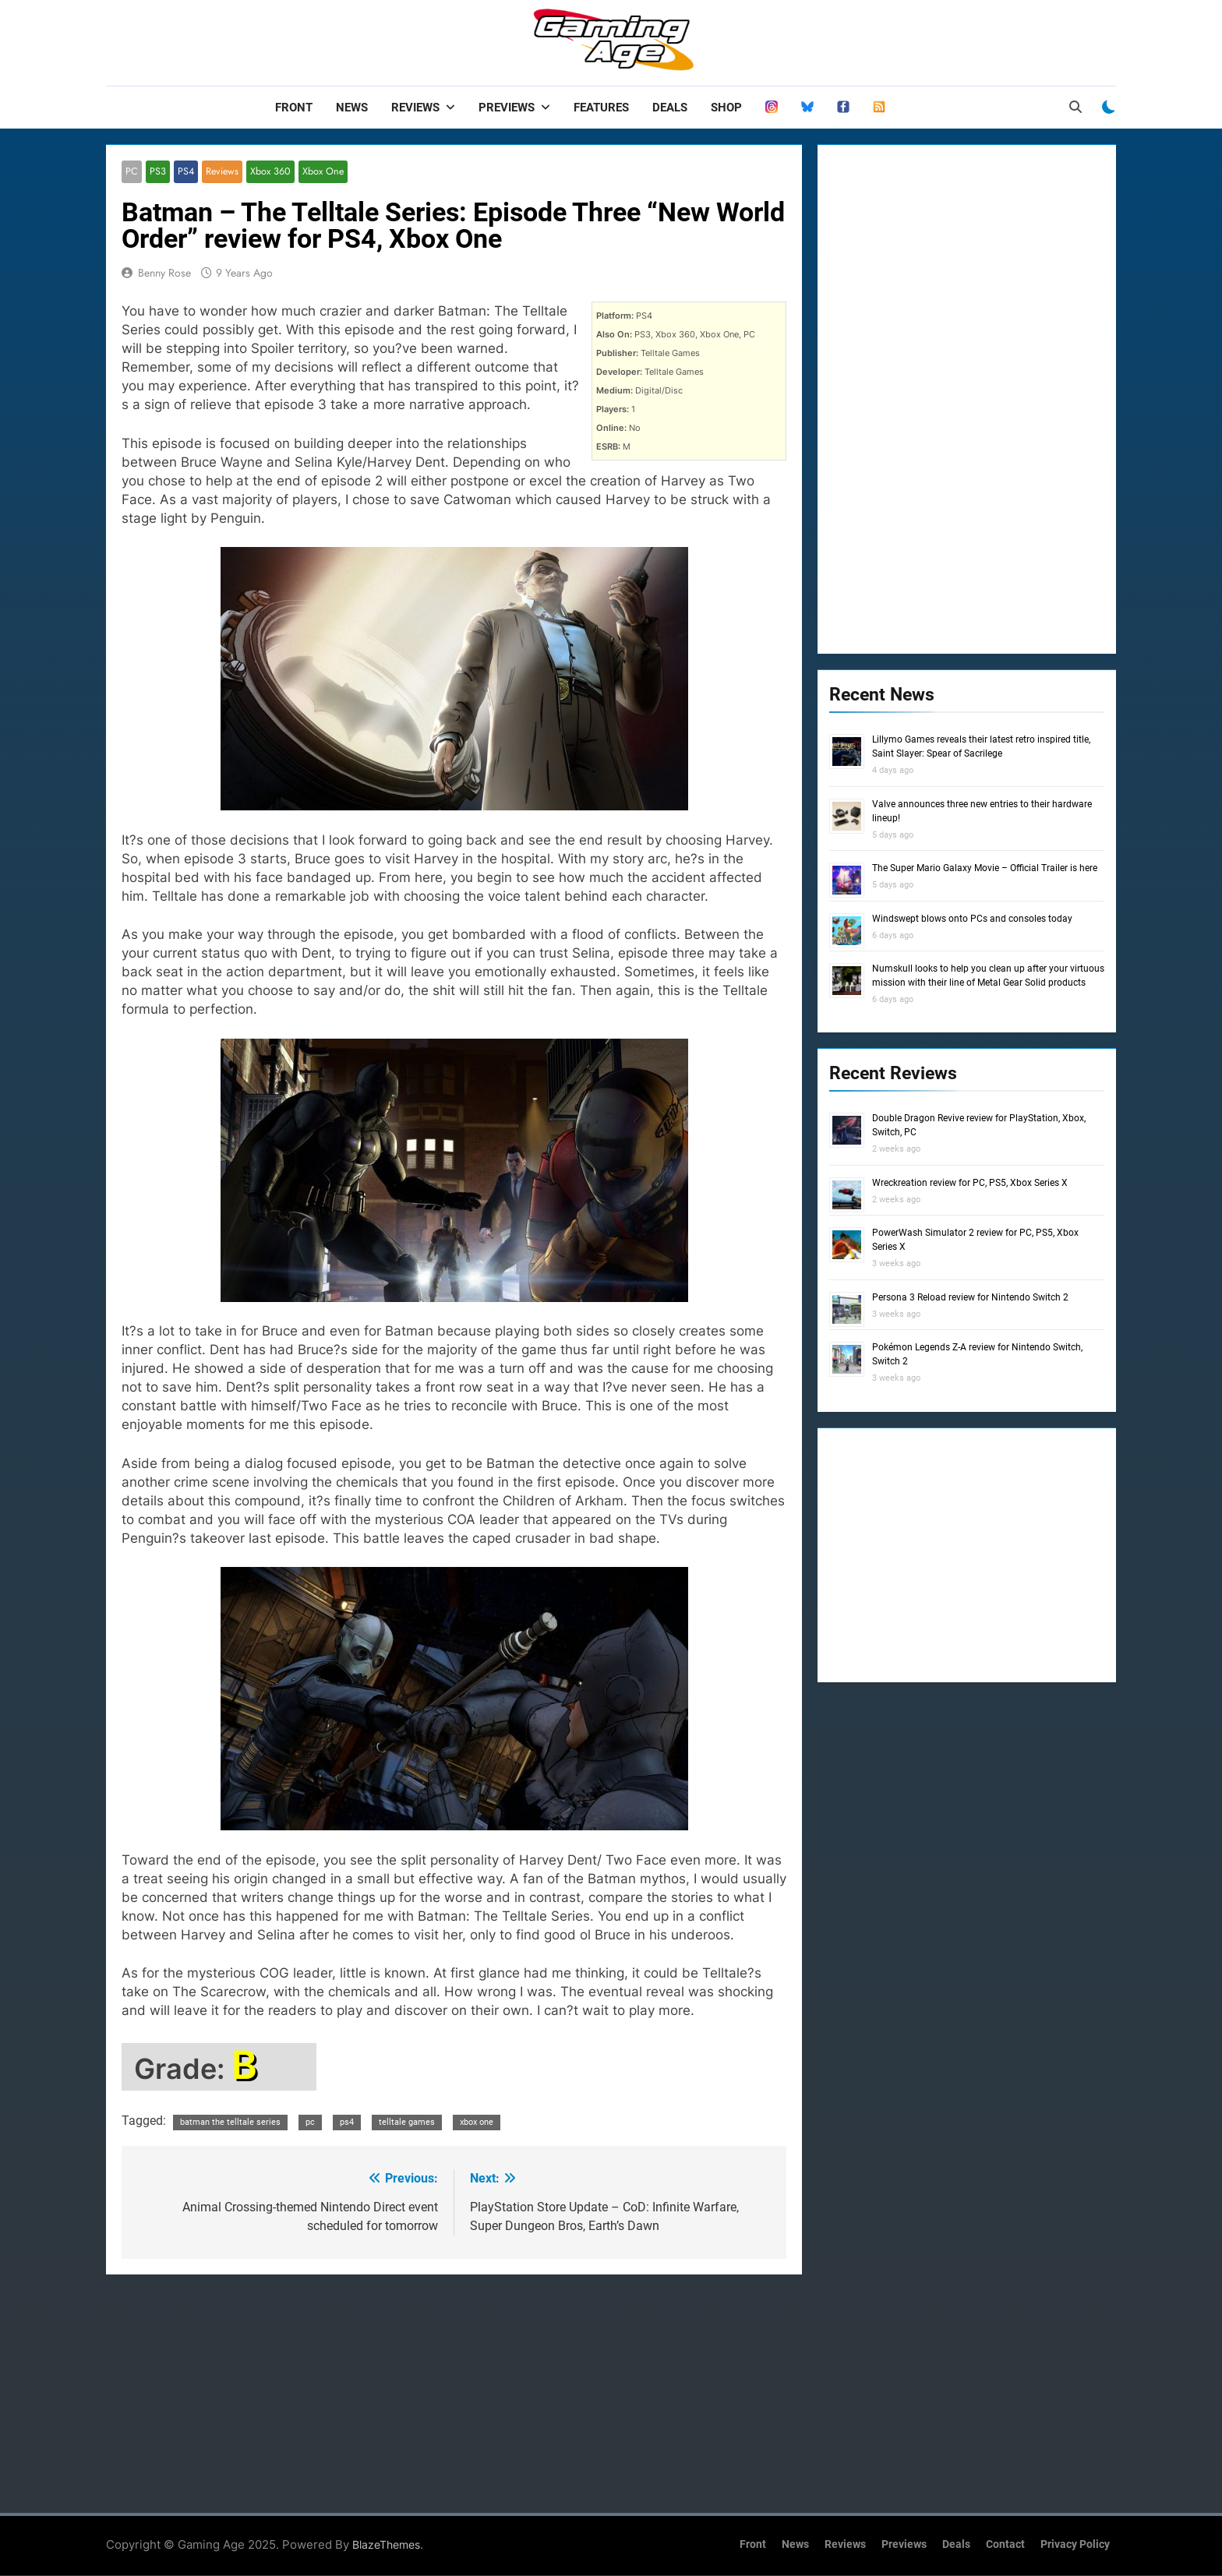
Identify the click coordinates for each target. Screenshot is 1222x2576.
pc (310, 2122)
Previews (507, 108)
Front (294, 108)
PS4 (185, 171)
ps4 (347, 2122)
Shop (726, 108)
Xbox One (319, 171)
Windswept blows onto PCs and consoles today (972, 918)
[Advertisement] (454, 2390)
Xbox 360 (268, 171)
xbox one (476, 2122)
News (352, 108)
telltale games (407, 2122)
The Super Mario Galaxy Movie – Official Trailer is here (984, 868)
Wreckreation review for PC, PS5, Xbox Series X (970, 1182)
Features (601, 108)
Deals (669, 108)
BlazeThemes (386, 2545)
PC (131, 171)
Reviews (415, 108)
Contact (1005, 2545)
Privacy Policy (1075, 2545)
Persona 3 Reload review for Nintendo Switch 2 (970, 1297)
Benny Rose (164, 273)
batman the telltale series (230, 2122)
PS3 (157, 171)
